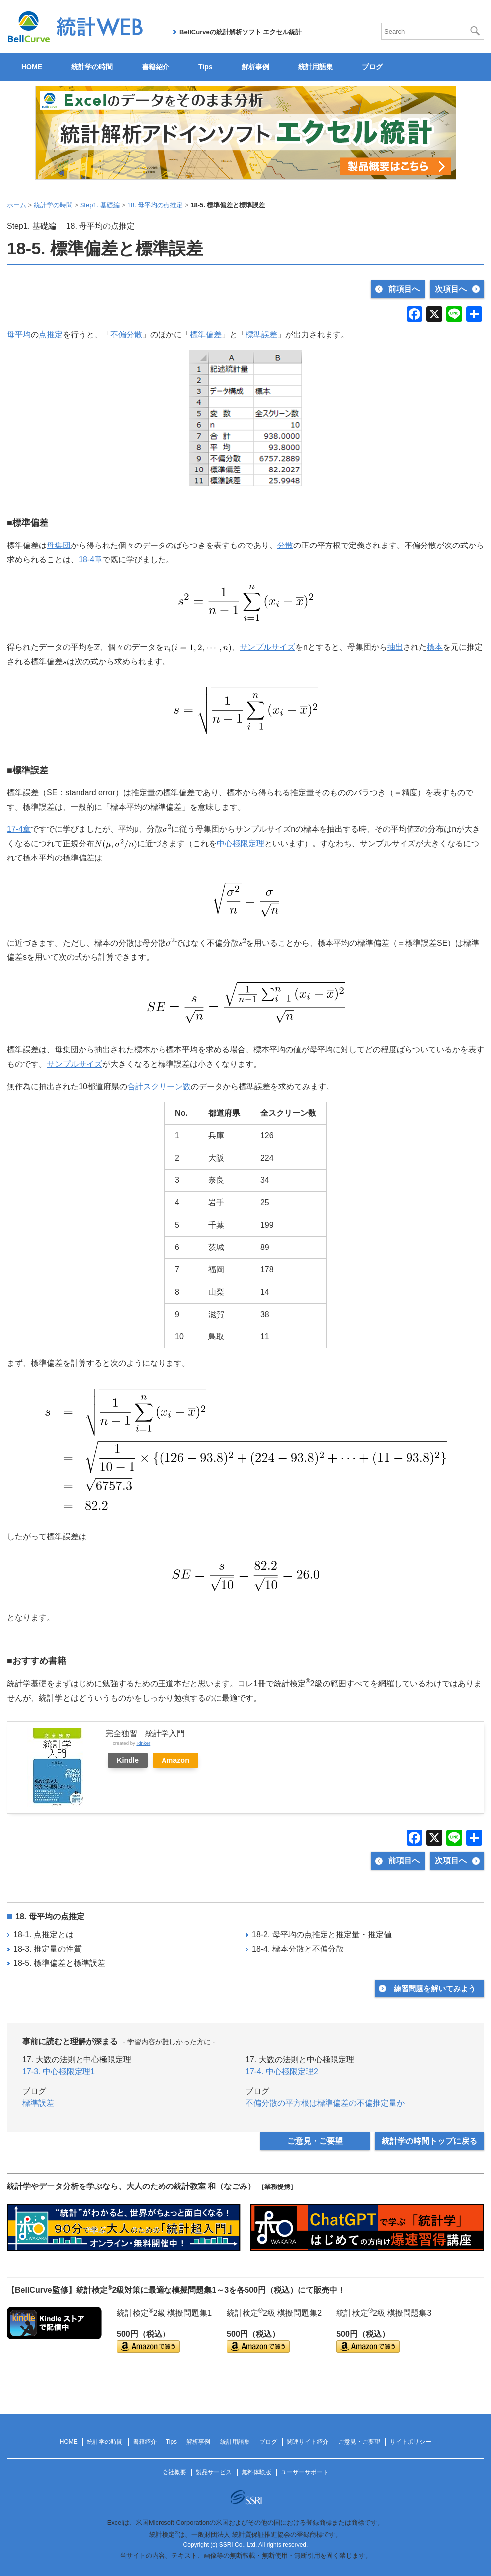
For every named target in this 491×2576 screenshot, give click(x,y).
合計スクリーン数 (159, 1086)
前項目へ (404, 289)
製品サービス (214, 2472)
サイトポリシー (410, 2441)
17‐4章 (19, 829)
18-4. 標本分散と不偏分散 (298, 1949)
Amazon (175, 1760)
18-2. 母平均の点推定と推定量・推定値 (322, 1934)
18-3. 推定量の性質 (47, 1949)
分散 (285, 545)
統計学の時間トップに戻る (429, 2141)
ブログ (372, 67)
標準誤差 (261, 334)
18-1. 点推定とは (43, 1934)
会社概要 (174, 2472)
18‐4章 (90, 559)
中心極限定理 (240, 843)
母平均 (19, 334)
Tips (205, 67)
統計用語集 (315, 67)
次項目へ (451, 289)
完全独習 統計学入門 (145, 1733)
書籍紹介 (155, 67)
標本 (435, 647)
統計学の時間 (92, 67)
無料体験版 (256, 2472)
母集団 (59, 545)
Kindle (128, 1760)
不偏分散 (126, 334)
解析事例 (255, 67)
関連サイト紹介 (307, 2441)
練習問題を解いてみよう (435, 1988)
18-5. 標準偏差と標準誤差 (59, 1963)
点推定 (51, 334)
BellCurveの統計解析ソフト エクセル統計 (240, 32)
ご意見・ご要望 (315, 2141)
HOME (31, 67)
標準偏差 (206, 334)
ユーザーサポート (304, 2472)
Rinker (143, 1743)
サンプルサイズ (267, 647)
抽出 (395, 647)
